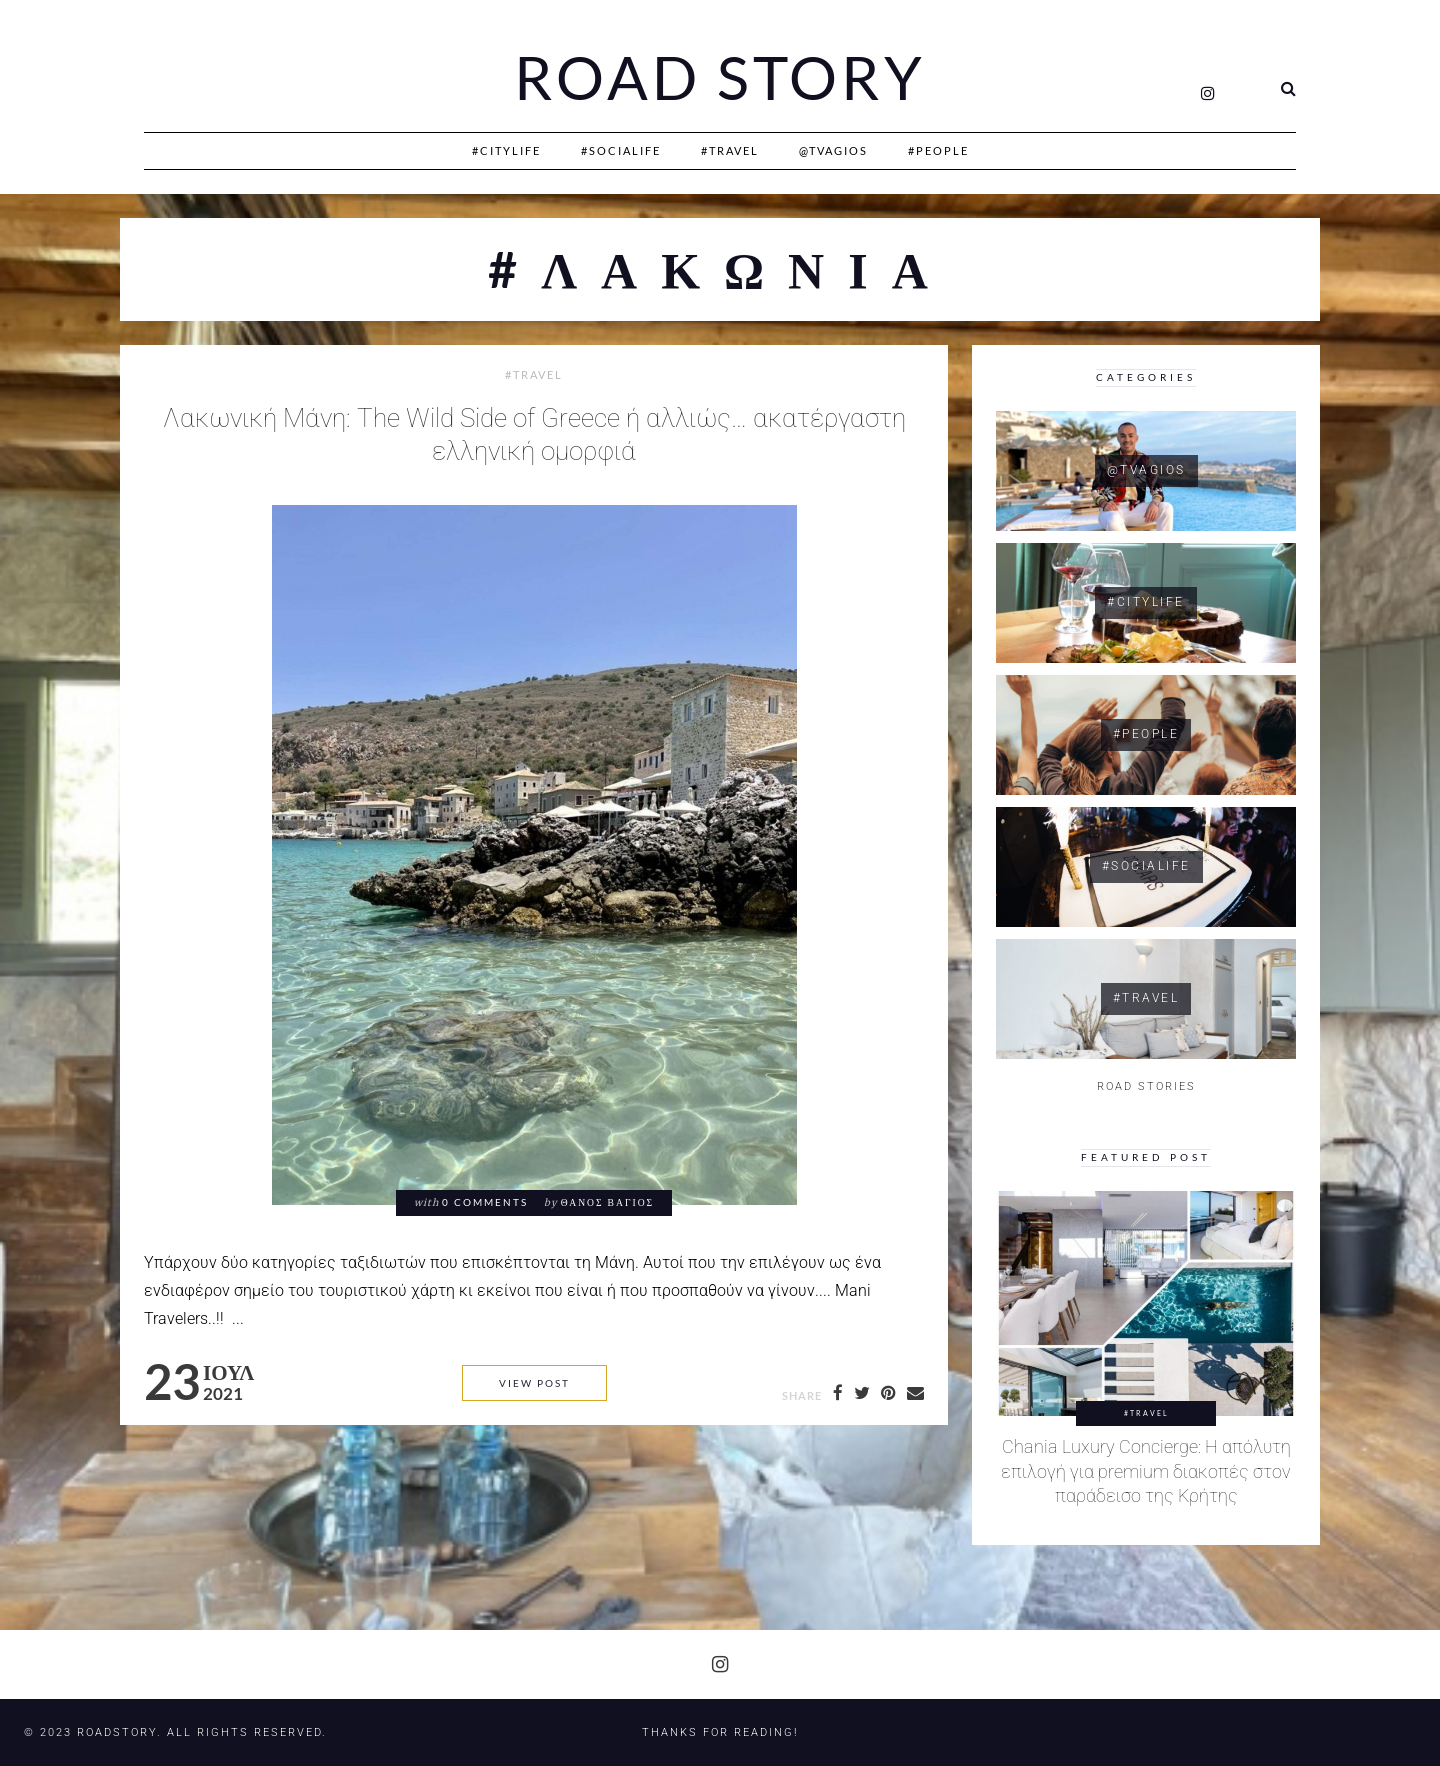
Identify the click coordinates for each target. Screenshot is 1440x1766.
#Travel (730, 150)
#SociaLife (621, 150)
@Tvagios (833, 150)
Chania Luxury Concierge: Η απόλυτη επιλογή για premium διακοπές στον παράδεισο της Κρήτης (1146, 1471)
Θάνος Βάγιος (607, 1202)
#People (938, 150)
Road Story (720, 78)
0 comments (485, 1202)
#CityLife (506, 150)
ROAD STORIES (1146, 1086)
